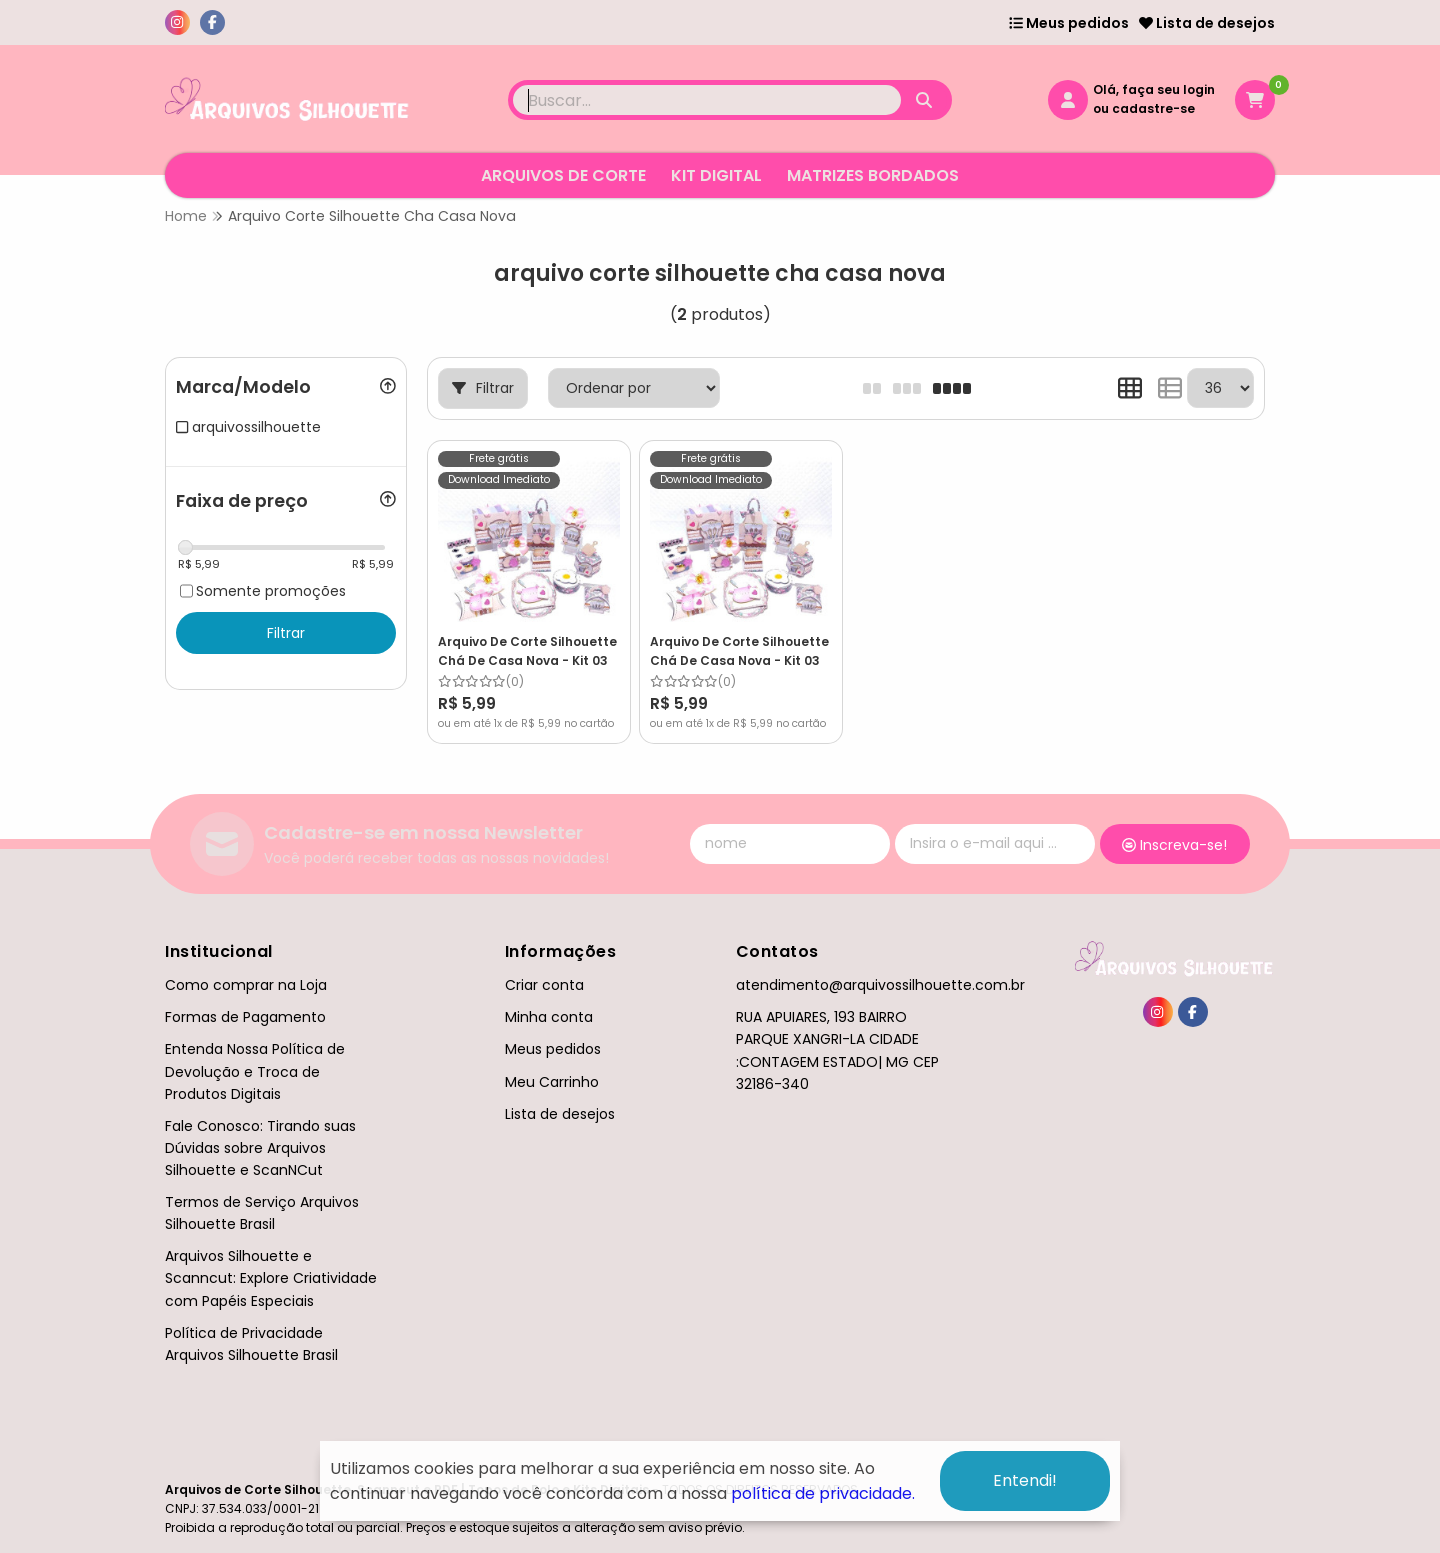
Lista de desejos (1207, 23)
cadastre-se (1153, 108)
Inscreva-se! (1174, 845)
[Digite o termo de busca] (707, 100)
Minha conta (549, 1017)
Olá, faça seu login (1154, 89)
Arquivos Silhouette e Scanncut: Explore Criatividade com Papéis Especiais (271, 1278)
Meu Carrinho (552, 1082)
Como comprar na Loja (246, 985)
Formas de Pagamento (245, 1017)
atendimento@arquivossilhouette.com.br (880, 985)
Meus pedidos (1069, 23)
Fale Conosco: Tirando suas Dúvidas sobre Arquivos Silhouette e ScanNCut (260, 1148)
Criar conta (544, 985)
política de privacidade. (823, 1493)
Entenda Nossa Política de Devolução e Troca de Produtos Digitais (255, 1071)
